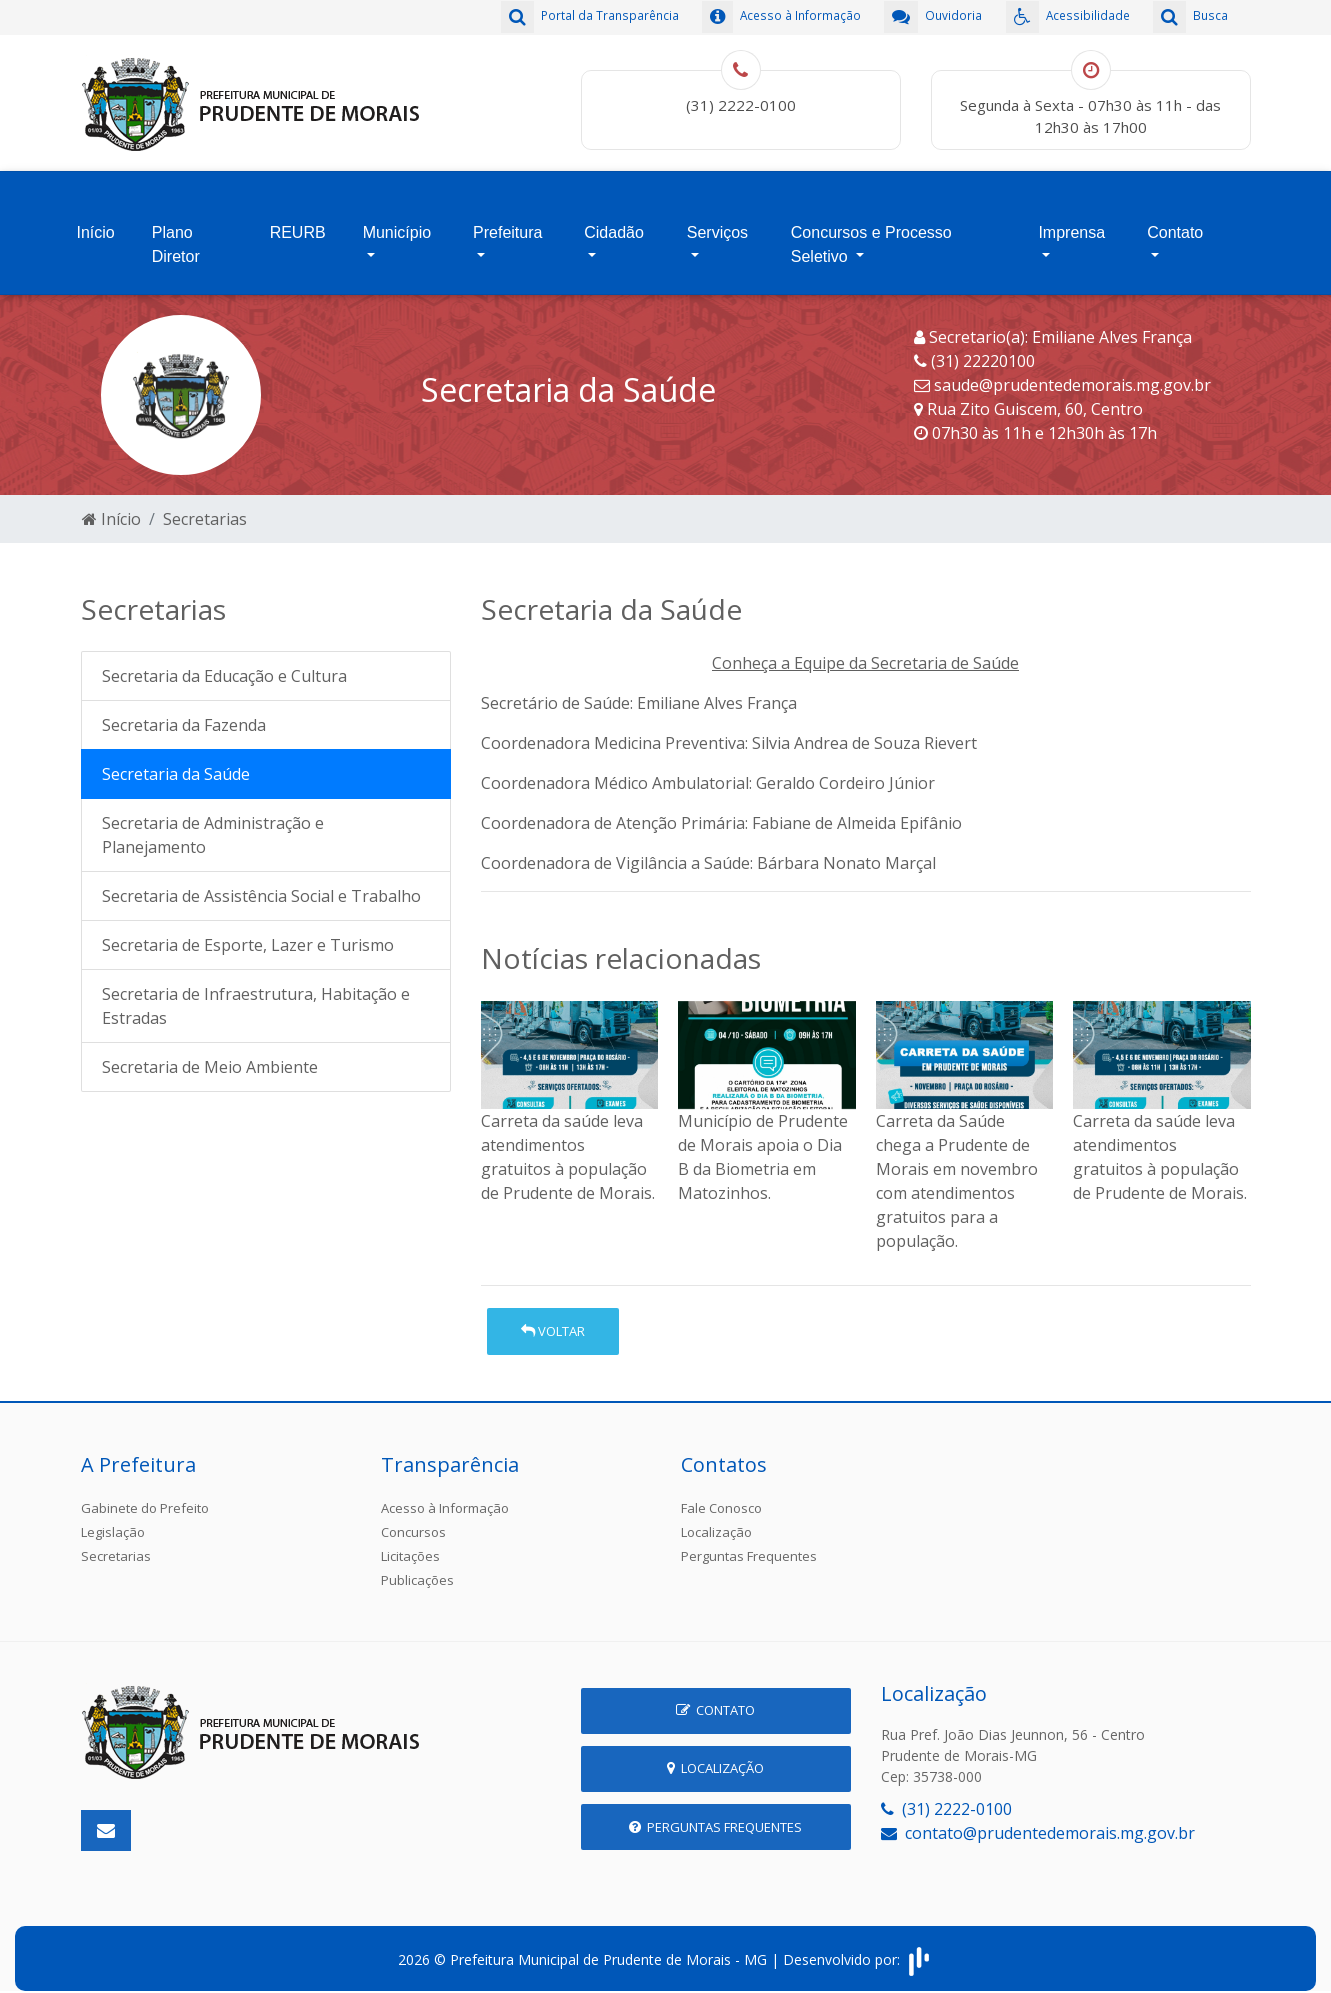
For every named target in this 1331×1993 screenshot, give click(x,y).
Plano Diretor (176, 236)
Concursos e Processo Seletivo (871, 236)
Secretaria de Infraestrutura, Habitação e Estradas (256, 994)
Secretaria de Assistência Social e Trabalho (261, 884)
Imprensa (1071, 224)
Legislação (113, 1519)
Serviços (717, 224)
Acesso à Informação (445, 1495)
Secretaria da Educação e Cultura (224, 664)
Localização (716, 1519)
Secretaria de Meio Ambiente (210, 1055)
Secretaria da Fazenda (184, 713)
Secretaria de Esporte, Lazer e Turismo (248, 933)
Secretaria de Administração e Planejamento (213, 823)
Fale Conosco (721, 1495)
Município (397, 224)
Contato (1175, 224)
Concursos (413, 1519)
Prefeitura (507, 224)
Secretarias (205, 506)
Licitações (410, 1543)
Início (96, 224)
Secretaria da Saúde (176, 762)
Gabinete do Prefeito (145, 1495)
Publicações (417, 1567)
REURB (298, 224)
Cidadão (614, 224)
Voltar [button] (553, 1318)
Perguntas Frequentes (749, 1543)
